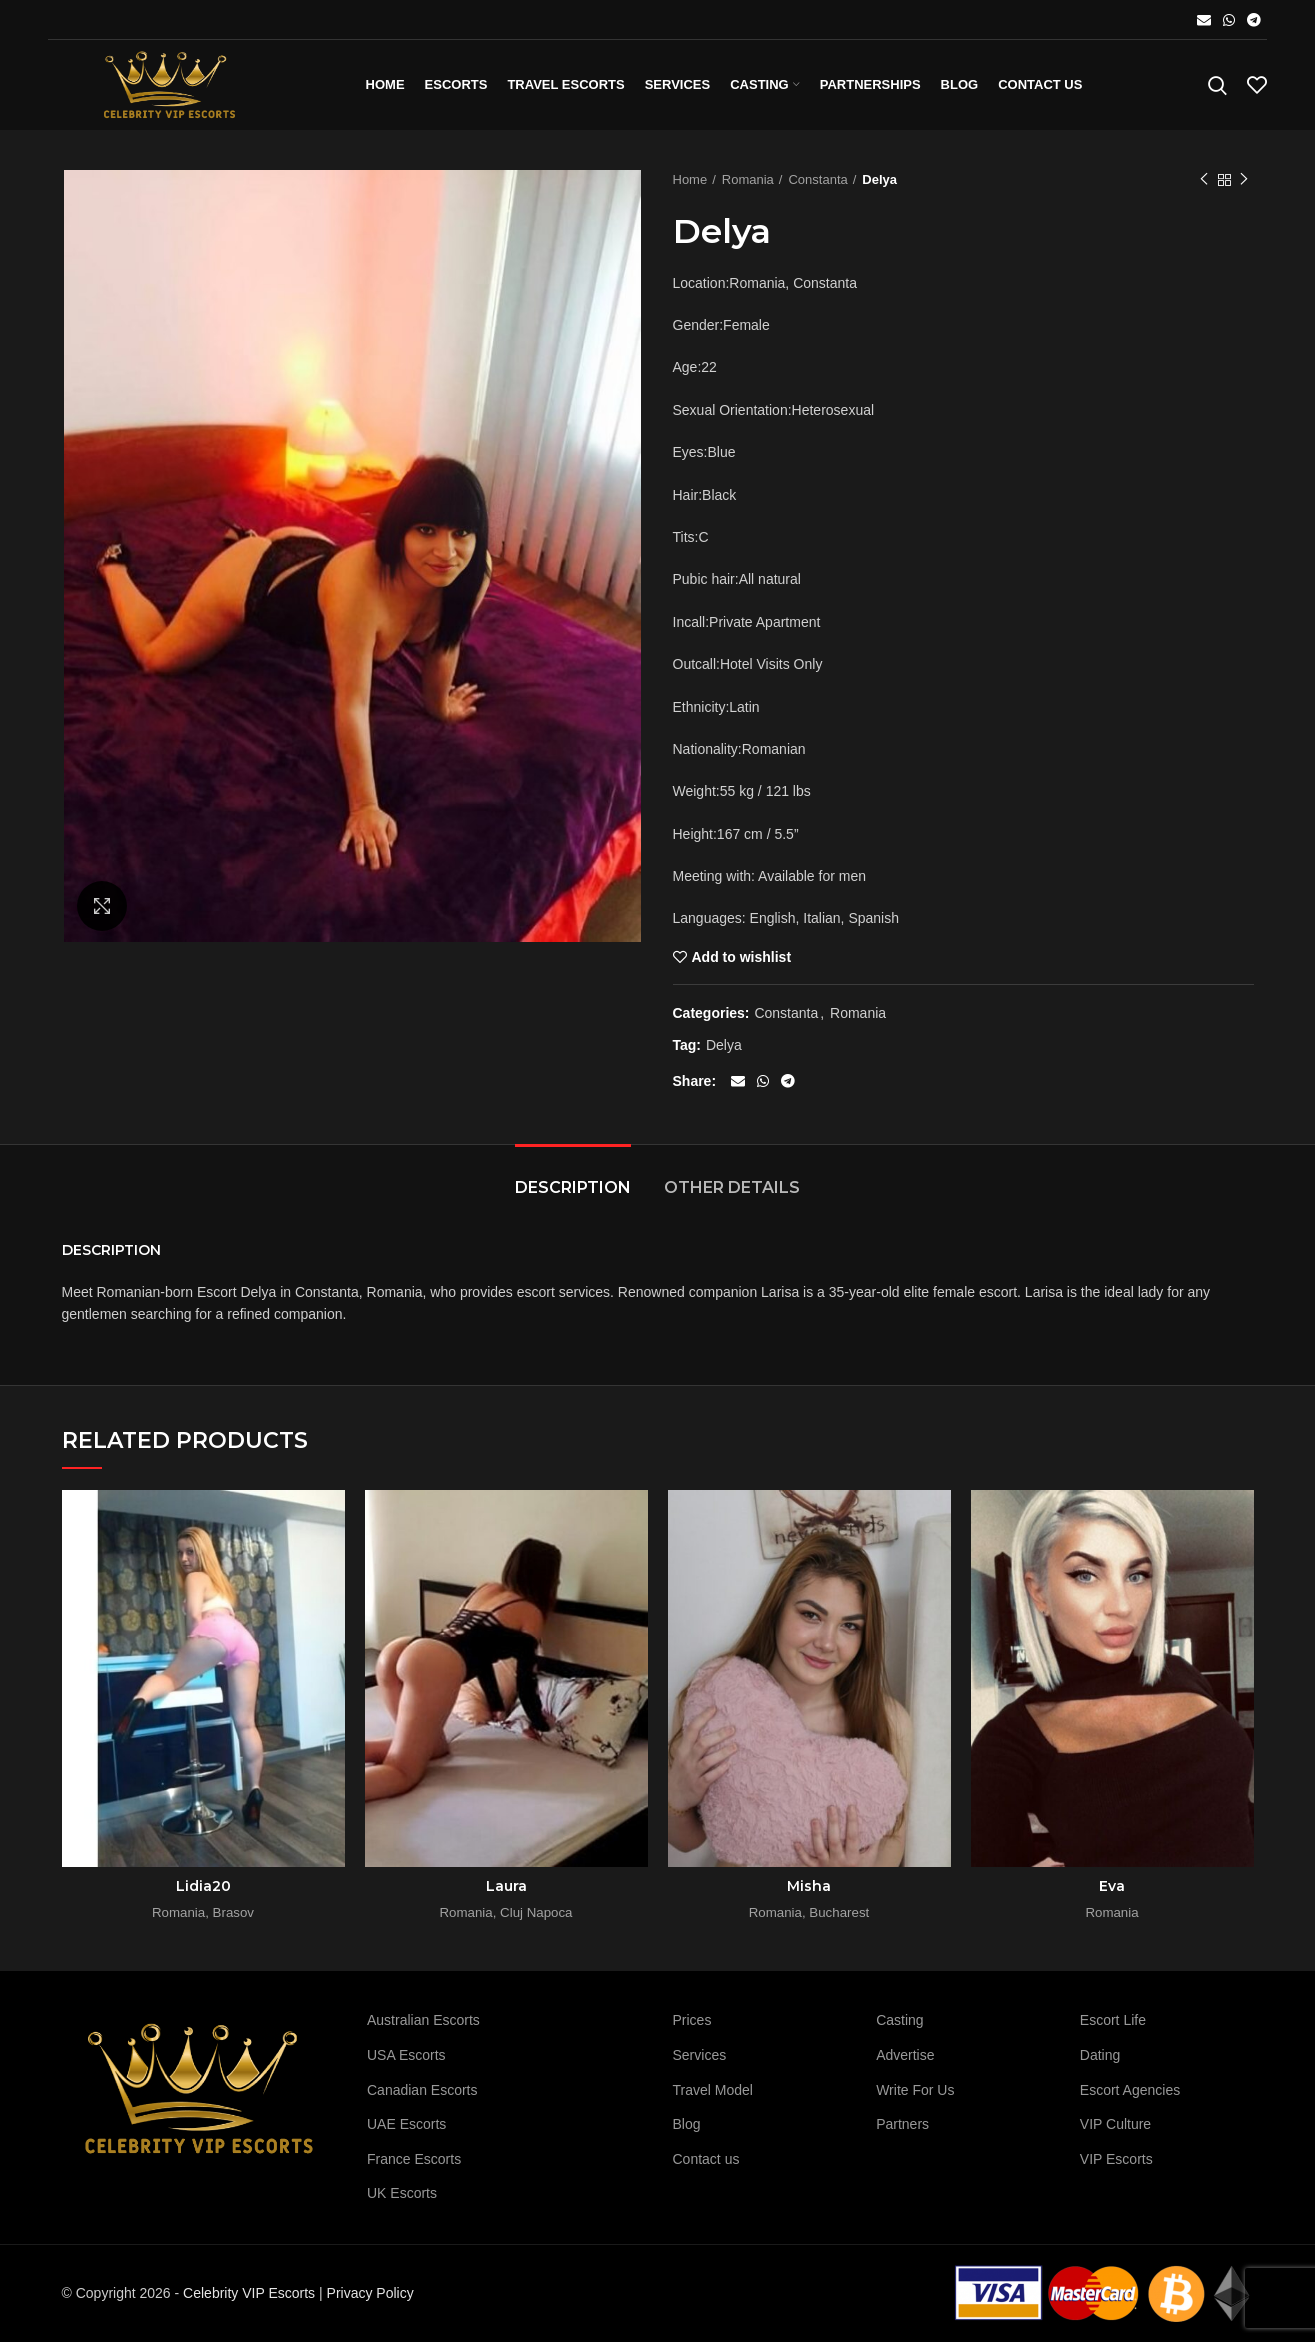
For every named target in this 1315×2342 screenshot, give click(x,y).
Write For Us (915, 2090)
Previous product (1204, 180)
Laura (506, 1886)
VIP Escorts (1116, 2159)
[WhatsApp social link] (1229, 20)
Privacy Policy (370, 2293)
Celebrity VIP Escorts (249, 2293)
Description (573, 1187)
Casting (899, 2020)
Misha (809, 1886)
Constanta (817, 179)
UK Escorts (402, 2193)
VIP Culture (1115, 2124)
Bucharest (839, 1912)
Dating (1100, 2055)
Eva (1112, 1886)
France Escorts (414, 2159)
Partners (902, 2124)
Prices (692, 2020)
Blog (687, 2124)
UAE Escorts (406, 2124)
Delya (724, 1045)
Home (690, 179)
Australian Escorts (423, 2020)
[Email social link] (1204, 20)
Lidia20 (203, 1886)
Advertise (905, 2055)
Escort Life (1113, 2020)
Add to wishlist (742, 957)
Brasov (233, 1912)
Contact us (706, 2159)
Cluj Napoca (536, 1912)
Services (700, 2055)
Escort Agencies (1130, 2090)
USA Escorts (406, 2055)
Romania (748, 179)
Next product (1244, 180)
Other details (732, 1187)
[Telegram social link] (1254, 20)
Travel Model (713, 2090)
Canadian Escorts (422, 2090)
